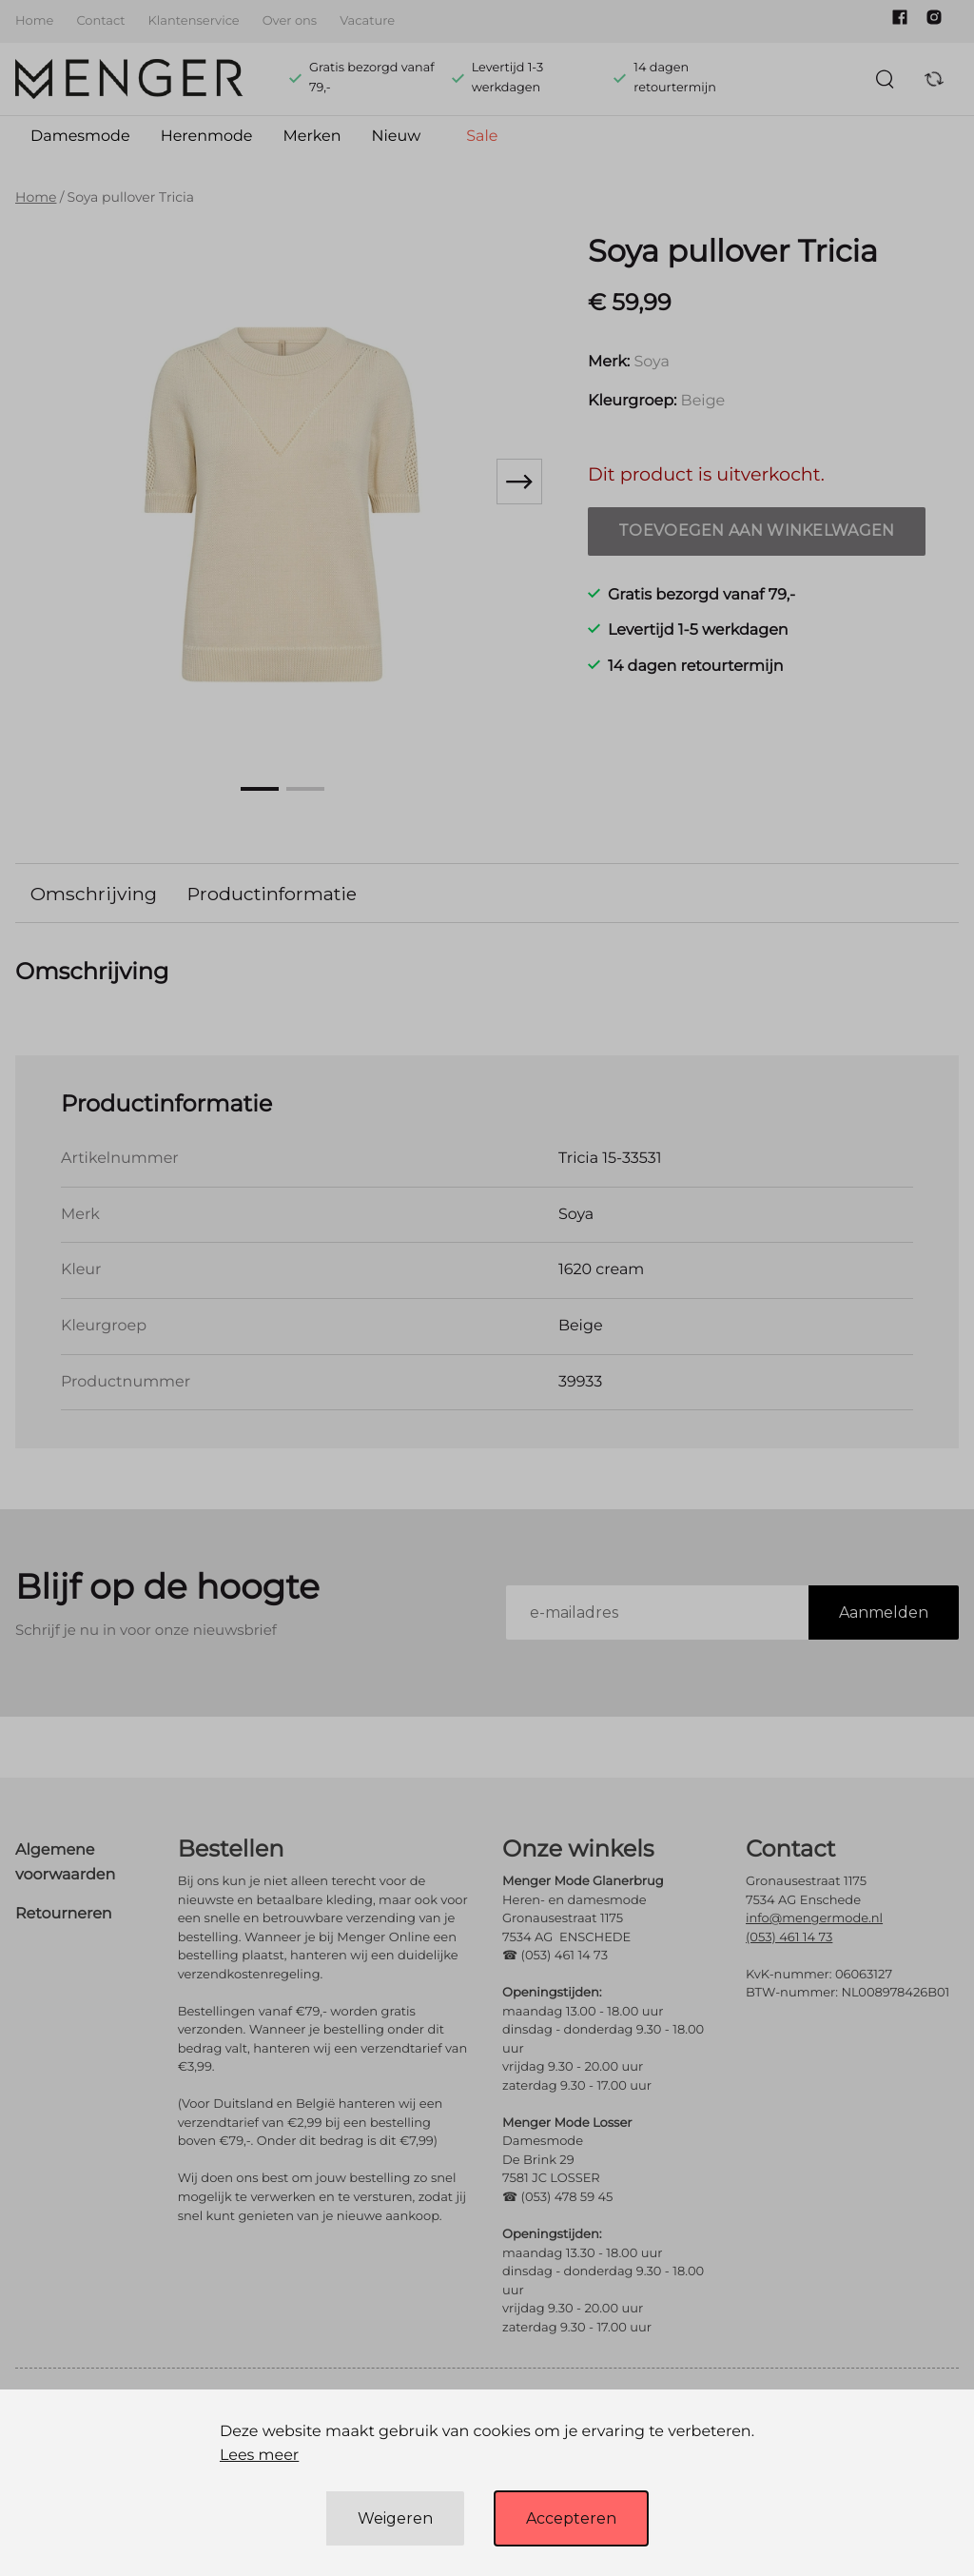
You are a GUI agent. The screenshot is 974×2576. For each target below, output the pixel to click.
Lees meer (259, 2456)
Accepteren (571, 2518)
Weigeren (395, 2518)
